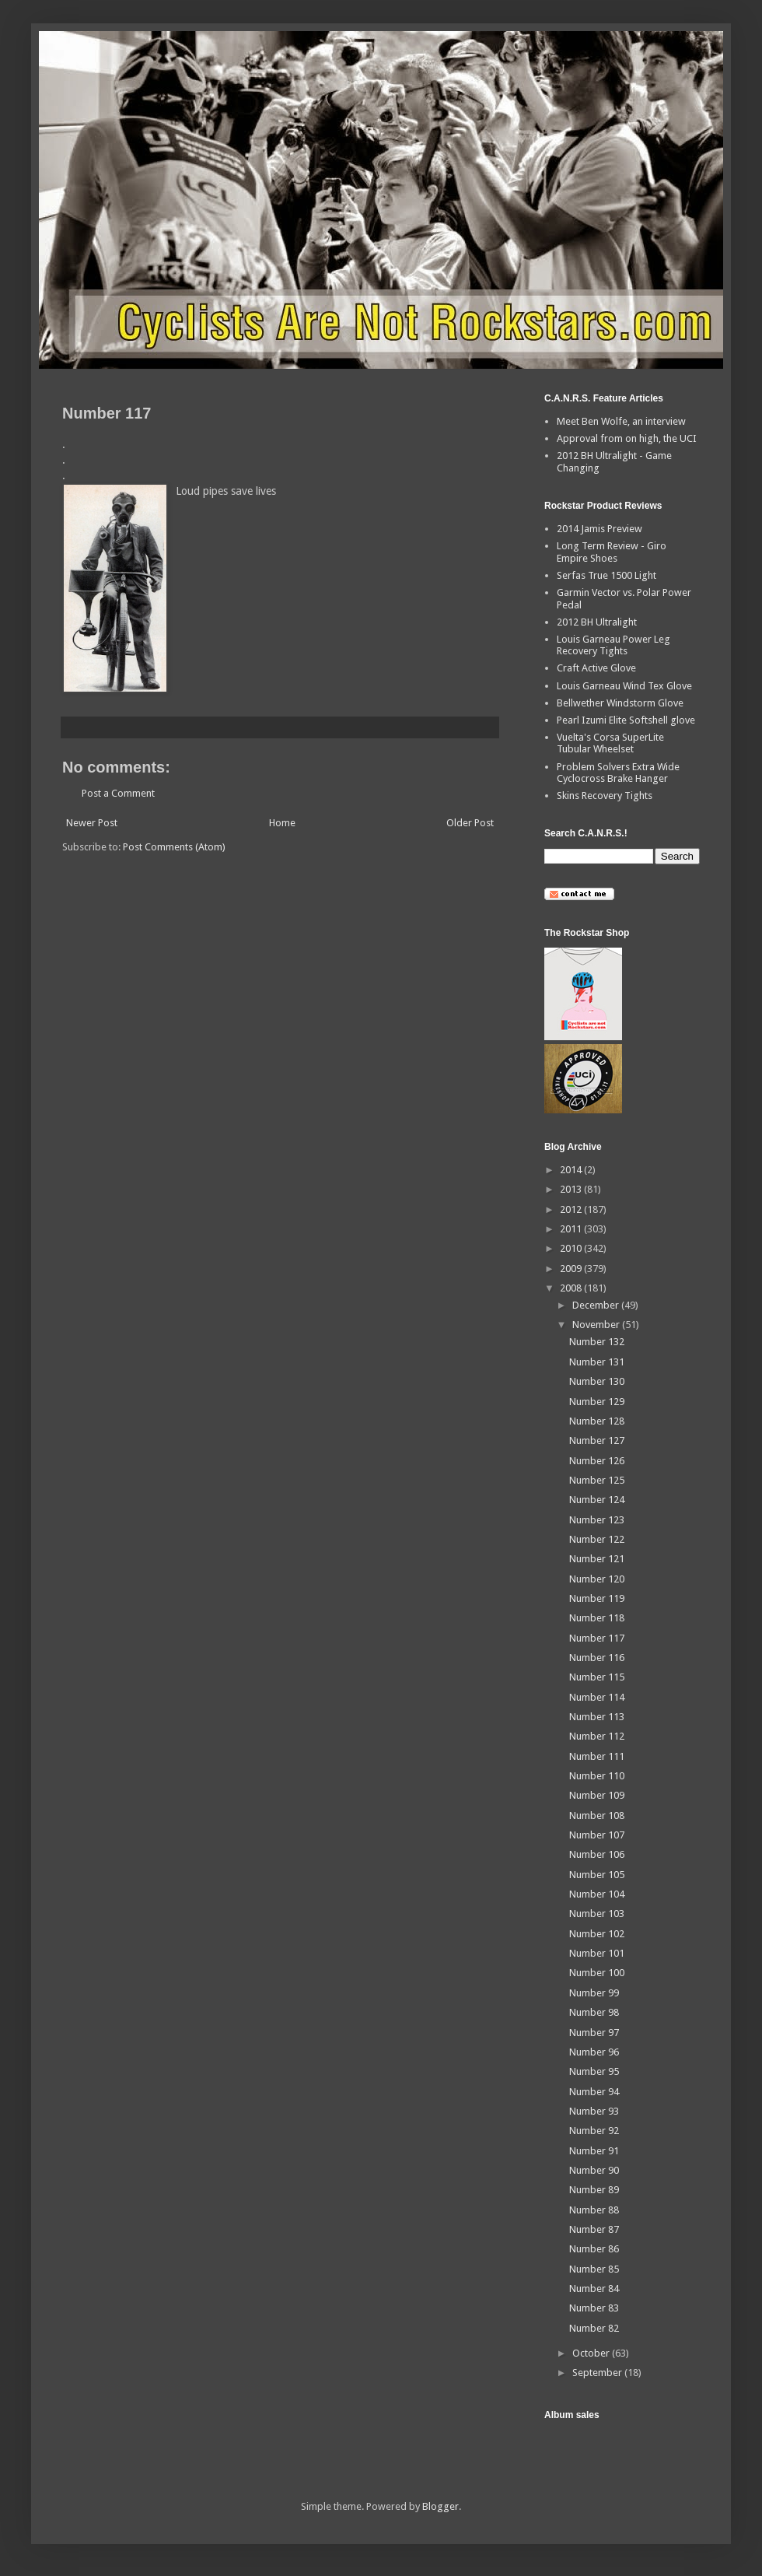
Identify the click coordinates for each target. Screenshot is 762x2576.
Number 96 (594, 2052)
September (598, 2372)
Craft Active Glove (596, 668)
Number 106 (596, 1854)
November (597, 1324)
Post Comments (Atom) (174, 847)
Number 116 (596, 1657)
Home (282, 823)
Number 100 (596, 1972)
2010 (572, 1248)
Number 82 (594, 2328)
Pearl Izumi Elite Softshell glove (626, 720)
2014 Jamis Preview (599, 528)
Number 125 (596, 1480)
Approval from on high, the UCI (627, 438)
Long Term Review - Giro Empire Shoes (611, 552)
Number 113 (596, 1717)
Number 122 (596, 1539)
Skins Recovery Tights (604, 795)
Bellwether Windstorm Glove (620, 703)
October (592, 2353)
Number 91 (594, 2151)
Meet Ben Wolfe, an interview (621, 421)
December (596, 1305)
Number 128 (596, 1421)
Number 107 (596, 1835)
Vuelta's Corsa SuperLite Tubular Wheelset (610, 743)
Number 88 (594, 2210)
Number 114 (596, 1697)
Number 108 (596, 1815)
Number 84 (594, 2288)
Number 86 (594, 2249)
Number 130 (596, 1381)
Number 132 (596, 1342)
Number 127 (596, 1440)
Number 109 (596, 1795)
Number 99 (594, 1993)
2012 (572, 1209)
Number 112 (596, 1736)
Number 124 (596, 1499)
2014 (572, 1170)
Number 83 (594, 2308)
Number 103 (596, 1913)
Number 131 (596, 1362)
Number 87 (594, 2229)
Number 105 (596, 1874)
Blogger (440, 2506)
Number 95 (594, 2071)
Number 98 (594, 2012)
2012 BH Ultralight (597, 622)
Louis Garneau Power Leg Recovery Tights (613, 645)
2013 (572, 1189)
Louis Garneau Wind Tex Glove (624, 686)
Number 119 (596, 1598)
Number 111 (596, 1756)
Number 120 (596, 1579)
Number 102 (596, 1934)
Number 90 (594, 2170)
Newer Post (91, 823)
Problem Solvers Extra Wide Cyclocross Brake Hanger (618, 773)
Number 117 (596, 1638)
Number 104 (596, 1894)
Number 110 (596, 1776)
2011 (572, 1229)
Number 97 (594, 2032)
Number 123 (596, 1520)
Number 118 (596, 1618)
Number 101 (596, 1953)
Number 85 (594, 2269)
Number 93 (594, 2111)
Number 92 (594, 2130)
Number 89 (594, 2190)
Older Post (470, 823)
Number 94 (594, 2092)
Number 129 (596, 1401)
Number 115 (596, 1677)
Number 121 (596, 1559)
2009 (572, 1268)
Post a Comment (118, 793)
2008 (572, 1288)
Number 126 (596, 1461)
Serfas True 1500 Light (606, 575)
